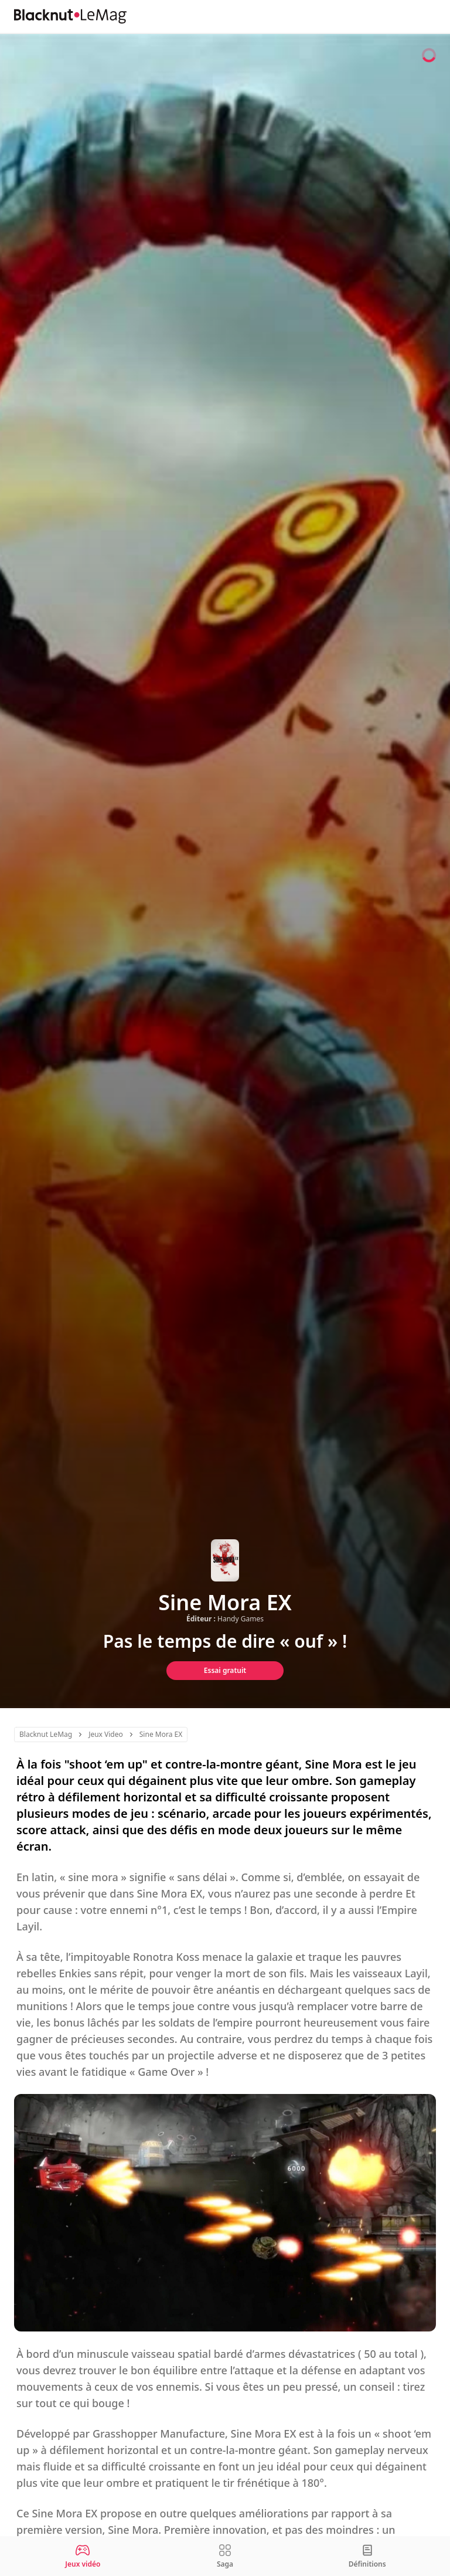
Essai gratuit (225, 1670)
